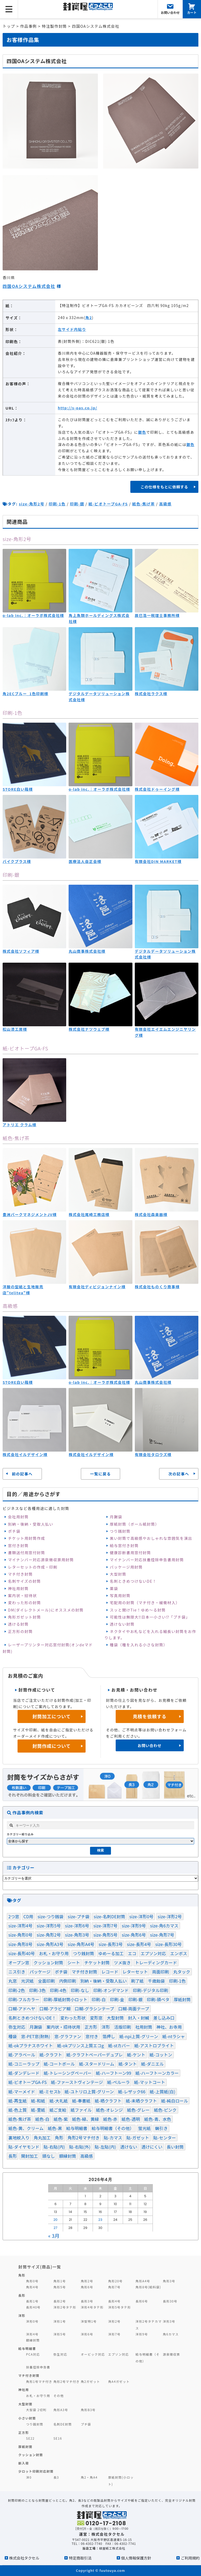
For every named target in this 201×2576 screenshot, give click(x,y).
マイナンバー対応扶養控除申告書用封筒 (147, 1559)
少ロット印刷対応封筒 (36, 2471)
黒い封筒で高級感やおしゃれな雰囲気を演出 (151, 1538)
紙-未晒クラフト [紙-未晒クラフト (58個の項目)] (141, 2101)
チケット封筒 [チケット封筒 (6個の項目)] (97, 1962)
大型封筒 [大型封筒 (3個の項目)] (115, 2018)
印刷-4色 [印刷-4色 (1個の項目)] (58, 1990)
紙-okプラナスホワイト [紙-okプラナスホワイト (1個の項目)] (30, 2045)
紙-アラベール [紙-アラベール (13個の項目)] (21, 2054)
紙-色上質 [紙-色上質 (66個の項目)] (17, 2110)
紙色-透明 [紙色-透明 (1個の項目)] (131, 2119)
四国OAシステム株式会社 (29, 286)
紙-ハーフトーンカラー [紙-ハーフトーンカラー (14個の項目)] (157, 2073)
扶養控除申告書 (38, 2367)
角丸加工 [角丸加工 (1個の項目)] (42, 2137)
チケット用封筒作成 (26, 1538)
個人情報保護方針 (136, 2558)
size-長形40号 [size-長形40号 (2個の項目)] (21, 1953)
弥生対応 (60, 2354)
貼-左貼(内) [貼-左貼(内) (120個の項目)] (105, 2147)
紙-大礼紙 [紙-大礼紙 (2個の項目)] (58, 2101)
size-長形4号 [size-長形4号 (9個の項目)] (139, 1944)
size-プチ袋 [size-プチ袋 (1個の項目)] (79, 1916)
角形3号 (169, 2281)
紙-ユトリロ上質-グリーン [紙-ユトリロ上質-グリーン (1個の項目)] (89, 2091)
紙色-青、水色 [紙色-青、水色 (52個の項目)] (157, 2119)
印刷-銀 (77, 503)
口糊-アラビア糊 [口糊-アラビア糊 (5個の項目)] (55, 2008)
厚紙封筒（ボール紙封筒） (134, 1524)
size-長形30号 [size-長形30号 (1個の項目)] (168, 1944)
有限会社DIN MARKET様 (158, 861)
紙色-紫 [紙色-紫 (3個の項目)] (61, 2119)
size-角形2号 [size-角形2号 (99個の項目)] (49, 1935)
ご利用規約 (190, 2558)
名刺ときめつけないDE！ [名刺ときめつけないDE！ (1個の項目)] (32, 2018)
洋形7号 (114, 2334)
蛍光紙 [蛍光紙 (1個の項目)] (144, 2128)
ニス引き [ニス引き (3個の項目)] (16, 1972)
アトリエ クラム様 (19, 1124)
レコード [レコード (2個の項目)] (109, 1972)
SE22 (30, 2438)
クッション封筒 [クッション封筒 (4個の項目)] (48, 1962)
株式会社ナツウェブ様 (89, 1029)
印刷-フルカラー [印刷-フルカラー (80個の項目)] (23, 1999)
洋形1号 (59, 2321)
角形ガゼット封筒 (24, 1617)
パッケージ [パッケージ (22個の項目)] (40, 1972)
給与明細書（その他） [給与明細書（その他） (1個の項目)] (113, 2128)
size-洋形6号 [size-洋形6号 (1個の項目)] (77, 1925)
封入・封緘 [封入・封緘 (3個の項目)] (138, 2018)
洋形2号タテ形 (64, 2307)
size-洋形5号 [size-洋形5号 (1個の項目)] (49, 1925)
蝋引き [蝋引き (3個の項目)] (161, 2128)
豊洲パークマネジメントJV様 (30, 1214)
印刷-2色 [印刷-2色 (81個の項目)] (16, 1990)
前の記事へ (22, 1473)
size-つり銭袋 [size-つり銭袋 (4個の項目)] (50, 1916)
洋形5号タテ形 (119, 2307)
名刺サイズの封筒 (24, 1581)
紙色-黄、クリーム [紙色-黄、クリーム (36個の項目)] (26, 2128)
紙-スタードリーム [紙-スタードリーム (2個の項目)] (96, 2064)
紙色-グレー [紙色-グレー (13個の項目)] (138, 2110)
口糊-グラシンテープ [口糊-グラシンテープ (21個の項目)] (94, 2008)
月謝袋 (116, 1516)
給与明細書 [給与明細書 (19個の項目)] (76, 2128)
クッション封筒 (30, 2454)
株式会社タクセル (24, 2558)
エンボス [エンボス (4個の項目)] (178, 1953)
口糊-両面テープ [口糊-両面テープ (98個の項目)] (133, 2008)
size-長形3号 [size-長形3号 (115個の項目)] (111, 1944)
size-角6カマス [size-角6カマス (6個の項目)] (164, 1925)
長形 (21, 2295)
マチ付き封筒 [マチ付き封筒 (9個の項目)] (84, 1972)
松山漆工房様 (15, 1029)
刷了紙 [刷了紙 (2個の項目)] (137, 1981)
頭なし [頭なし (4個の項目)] (48, 2156)
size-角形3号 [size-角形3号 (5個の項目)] (77, 1935)
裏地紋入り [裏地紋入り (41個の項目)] (19, 2137)
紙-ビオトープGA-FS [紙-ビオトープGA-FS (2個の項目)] (27, 2082)
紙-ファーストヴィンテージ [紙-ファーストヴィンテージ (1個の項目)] (77, 2082)
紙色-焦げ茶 (143, 503)
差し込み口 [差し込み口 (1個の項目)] (164, 2018)
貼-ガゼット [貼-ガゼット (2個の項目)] (137, 2137)
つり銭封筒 (120, 1531)
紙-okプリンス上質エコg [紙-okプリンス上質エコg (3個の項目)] (80, 2045)
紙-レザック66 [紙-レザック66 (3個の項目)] (132, 2091)
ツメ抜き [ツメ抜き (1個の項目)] (122, 1962)
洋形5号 (59, 2334)
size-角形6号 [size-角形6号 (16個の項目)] (134, 1935)
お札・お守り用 (38, 2395)
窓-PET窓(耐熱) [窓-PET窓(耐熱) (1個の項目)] (35, 2036)
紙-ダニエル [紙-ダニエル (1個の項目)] (152, 2064)
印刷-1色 (57, 503)
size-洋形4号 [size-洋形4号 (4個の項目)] (20, 1925)
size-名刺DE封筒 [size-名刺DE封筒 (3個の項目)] (109, 1916)
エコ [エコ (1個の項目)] (132, 1953)
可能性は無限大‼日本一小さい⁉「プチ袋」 (150, 1617)
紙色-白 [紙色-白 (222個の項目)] (42, 2119)
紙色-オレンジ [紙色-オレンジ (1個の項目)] (109, 2110)
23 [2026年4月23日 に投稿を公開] (100, 2219)
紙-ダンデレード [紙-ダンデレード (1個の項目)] (24, 2073)
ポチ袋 (14, 1531)
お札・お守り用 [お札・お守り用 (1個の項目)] (54, 1953)
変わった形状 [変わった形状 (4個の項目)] (73, 2018)
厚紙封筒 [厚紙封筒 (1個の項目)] (182, 1999)
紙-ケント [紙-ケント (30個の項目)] (136, 2054)
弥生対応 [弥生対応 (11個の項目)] (16, 2027)
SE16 (57, 2438)
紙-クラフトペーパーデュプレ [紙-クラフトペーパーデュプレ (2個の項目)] (94, 2054)
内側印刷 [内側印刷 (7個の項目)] (67, 1981)
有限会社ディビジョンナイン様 (97, 1286)
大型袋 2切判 (36, 2409)
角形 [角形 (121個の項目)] (59, 2137)
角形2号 (87, 2281)
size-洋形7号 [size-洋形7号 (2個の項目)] (105, 1925)
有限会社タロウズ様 (153, 1454)
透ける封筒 (18, 1624)
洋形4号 (32, 2334)
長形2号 (59, 2301)
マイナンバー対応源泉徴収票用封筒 (41, 1559)
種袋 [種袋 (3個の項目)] (12, 2036)
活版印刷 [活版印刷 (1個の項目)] (122, 2027)
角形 (21, 2275)
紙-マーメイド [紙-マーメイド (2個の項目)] (21, 2091)
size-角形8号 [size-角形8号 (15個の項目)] (20, 1944)
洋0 (29, 2477)
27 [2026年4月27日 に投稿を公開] (56, 2228)
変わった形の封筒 (24, 1602)
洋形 (21, 2315)
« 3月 (53, 2235)
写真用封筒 (120, 1595)
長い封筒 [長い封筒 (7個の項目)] (175, 2147)
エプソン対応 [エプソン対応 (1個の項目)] (153, 1953)
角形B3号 (88, 2409)
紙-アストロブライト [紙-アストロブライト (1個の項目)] (154, 2045)
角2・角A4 (89, 2477)
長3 (56, 2477)
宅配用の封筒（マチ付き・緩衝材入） (145, 1602)
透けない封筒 (122, 1624)
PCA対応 (33, 2354)
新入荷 (23, 2463)
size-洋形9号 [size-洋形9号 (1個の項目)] (134, 1925)
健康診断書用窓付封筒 (130, 1552)
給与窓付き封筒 (124, 1545)
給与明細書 (27, 2348)
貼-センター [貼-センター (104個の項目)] (164, 2137)
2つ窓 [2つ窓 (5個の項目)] (13, 1916)
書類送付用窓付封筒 (26, 1552)
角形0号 (32, 2281)
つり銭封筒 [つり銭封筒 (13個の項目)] (83, 1953)
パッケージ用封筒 (126, 1567)
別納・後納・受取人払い (30, 1524)
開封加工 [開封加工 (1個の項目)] (29, 2156)
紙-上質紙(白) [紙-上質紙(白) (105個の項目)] (162, 2091)
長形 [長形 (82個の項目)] (12, 2156)
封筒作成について (51, 1746)
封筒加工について (51, 1716)
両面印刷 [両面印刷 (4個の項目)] (160, 1972)
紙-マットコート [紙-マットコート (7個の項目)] (149, 2082)
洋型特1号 (89, 2321)
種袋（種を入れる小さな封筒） (138, 1644)
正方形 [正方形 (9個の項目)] (91, 2027)
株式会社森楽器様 (151, 1214)
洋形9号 (142, 2334)
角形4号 (32, 2287)
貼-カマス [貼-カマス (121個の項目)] (113, 2137)
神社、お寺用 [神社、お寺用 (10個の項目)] (169, 2027)
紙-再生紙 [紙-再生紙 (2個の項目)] (17, 2101)
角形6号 (87, 2287)
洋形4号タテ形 (92, 2307)
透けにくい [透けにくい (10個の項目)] (151, 2147)
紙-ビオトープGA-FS (108, 503)
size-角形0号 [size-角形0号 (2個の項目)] (20, 1935)
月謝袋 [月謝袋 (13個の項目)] (36, 2027)
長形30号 (170, 2301)
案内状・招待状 (22, 1595)
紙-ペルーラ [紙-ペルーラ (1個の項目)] (118, 2082)
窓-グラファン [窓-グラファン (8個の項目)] (67, 2036)
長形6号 (142, 2301)
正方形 (23, 2432)
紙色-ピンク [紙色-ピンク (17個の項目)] (165, 2110)
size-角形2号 (31, 503)
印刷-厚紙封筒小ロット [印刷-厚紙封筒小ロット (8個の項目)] (65, 1999)
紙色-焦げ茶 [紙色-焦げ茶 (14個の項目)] (19, 2119)
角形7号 (114, 2287)
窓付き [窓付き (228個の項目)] (92, 2036)
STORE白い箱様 (18, 789)
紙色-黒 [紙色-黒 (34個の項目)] (55, 2128)
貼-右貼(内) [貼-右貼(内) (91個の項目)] (54, 2147)
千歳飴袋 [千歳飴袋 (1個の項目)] (156, 1981)
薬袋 (114, 1588)
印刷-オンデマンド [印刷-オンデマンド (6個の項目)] (111, 1990)
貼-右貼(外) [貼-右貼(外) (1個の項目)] (80, 2147)
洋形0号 (32, 2321)
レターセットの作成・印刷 (32, 1567)
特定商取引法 (80, 2558)
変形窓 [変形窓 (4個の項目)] (96, 2018)
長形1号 (32, 2301)
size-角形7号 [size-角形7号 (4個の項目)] (162, 1935)
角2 (88, 317)
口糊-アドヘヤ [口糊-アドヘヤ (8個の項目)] (21, 2008)
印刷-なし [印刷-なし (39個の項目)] (80, 1990)
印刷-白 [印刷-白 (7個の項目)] (99, 1999)
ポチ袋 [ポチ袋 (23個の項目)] (61, 1972)
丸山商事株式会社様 (87, 951)
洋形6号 (87, 2334)
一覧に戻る (100, 1473)
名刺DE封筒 (62, 2424)
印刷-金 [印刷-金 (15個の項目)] (117, 1999)
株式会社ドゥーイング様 (157, 789)
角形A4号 (143, 2281)
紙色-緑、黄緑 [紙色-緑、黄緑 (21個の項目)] (85, 2119)
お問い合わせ (149, 1745)
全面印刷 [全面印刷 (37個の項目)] (46, 1981)
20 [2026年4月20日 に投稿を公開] (55, 2219)
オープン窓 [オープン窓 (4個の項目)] (18, 1962)
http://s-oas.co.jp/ (77, 407)
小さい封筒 (27, 2418)
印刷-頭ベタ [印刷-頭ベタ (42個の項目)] (158, 1999)
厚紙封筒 (25, 2446)
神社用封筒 (18, 1588)
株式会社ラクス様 (151, 693)
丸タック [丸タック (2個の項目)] (181, 1972)
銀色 (142, 432)
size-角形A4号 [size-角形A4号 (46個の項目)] (81, 1944)
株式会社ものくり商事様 (157, 1286)
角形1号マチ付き (39, 2381)
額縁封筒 (33, 2340)
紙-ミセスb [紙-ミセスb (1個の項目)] (49, 2091)
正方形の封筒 (20, 1631)
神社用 (23, 2389)
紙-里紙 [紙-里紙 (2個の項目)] (38, 2110)
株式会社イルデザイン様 (25, 1454)
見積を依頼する (149, 1716)
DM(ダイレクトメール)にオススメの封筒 (45, 1610)
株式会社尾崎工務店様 (89, 1214)
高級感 (165, 503)
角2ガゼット (90, 2381)
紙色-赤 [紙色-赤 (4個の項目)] (110, 2119)
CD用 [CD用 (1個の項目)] (29, 1916)
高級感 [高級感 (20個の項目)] (86, 2156)
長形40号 (33, 2307)
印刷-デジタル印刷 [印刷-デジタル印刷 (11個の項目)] (150, 1990)
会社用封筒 (18, 1516)
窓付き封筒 (18, 1545)
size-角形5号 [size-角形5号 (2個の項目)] (105, 1935)
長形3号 (87, 2301)
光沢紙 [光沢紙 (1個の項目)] (27, 1981)
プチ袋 (86, 2424)
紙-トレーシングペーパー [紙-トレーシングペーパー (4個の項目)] (68, 2073)
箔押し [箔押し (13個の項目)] (108, 2036)
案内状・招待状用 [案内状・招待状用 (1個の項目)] (63, 2027)
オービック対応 (93, 2354)
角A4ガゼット (119, 2381)
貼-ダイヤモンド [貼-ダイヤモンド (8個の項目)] (23, 2147)
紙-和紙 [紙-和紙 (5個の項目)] (38, 2101)
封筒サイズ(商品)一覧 (39, 2267)
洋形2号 (114, 2321)
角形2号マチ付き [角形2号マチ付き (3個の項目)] (83, 2137)
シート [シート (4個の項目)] (73, 1962)
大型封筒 (118, 1574)
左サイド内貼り (72, 329)
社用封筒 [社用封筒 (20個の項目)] (143, 2027)
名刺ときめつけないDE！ (133, 1581)
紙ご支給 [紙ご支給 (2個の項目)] (57, 2110)
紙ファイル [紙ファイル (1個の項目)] (81, 2110)
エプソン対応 (118, 2354)
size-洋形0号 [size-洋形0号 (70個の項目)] (141, 1916)
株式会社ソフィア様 (21, 951)
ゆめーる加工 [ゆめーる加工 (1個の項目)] (111, 1953)
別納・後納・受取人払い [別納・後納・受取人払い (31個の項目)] (103, 1981)
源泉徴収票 (171, 2354)
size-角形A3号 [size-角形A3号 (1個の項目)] (50, 1944)
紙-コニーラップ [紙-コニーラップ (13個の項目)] (24, 2064)
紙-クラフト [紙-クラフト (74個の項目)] (51, 2054)
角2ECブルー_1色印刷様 (25, 693)
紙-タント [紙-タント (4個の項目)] (128, 2064)
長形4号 (114, 2301)
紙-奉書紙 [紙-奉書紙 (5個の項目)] (81, 2101)
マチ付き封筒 (20, 1574)
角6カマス (171, 2334)
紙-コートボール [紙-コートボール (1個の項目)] (59, 2064)
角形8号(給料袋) (148, 2287)
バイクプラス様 (17, 861)
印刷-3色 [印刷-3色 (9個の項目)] (37, 1990)
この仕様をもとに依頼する (164, 486)
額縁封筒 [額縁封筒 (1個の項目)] (67, 2156)
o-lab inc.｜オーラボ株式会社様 (33, 615)
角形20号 (115, 2281)
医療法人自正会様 (85, 861)
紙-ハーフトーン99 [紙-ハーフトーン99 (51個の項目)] (113, 2073)
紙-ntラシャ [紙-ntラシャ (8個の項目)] (173, 2036)
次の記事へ (178, 1473)
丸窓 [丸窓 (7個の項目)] (12, 1981)
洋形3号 (169, 2321)
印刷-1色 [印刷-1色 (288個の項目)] (177, 1981)
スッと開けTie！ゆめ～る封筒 (138, 1610)
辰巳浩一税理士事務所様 (157, 615)
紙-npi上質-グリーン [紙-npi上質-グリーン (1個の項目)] (138, 2036)
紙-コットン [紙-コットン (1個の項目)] (160, 2054)
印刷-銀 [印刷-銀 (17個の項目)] (136, 1999)
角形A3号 (60, 2409)
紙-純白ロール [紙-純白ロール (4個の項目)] (174, 2101)
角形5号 (59, 2287)
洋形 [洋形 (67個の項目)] (106, 2027)
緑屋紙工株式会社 (112, 2548)
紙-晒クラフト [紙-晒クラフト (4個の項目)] (108, 2101)
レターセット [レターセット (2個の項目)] (135, 1972)
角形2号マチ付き (66, 2381)
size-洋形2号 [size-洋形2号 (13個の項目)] (170, 1916)
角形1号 (59, 2281)
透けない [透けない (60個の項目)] (128, 2147)
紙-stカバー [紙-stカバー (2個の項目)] (119, 2045)
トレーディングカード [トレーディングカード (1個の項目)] (156, 1962)
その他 (58, 2395)
